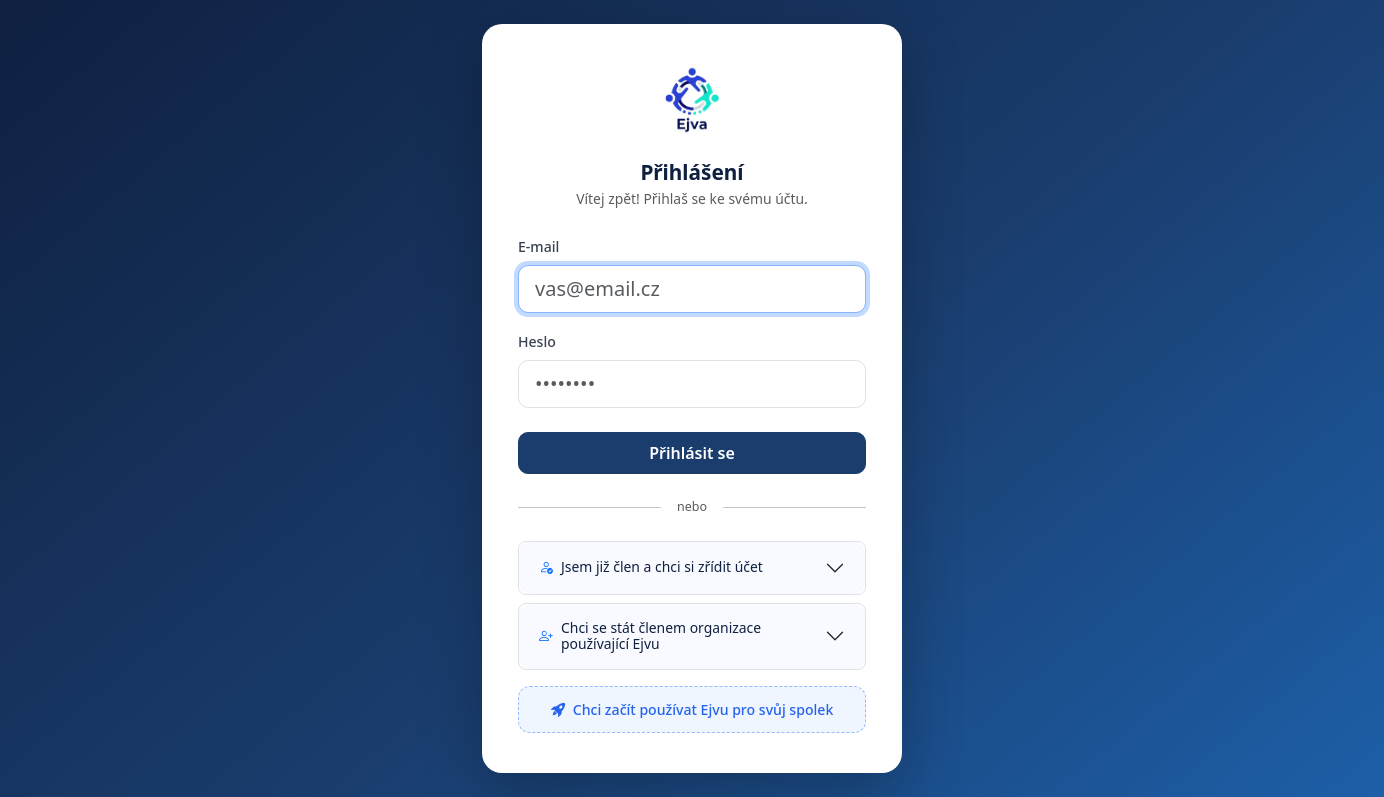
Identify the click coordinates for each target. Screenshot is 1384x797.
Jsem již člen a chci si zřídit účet (651, 566)
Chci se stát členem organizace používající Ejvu (650, 636)
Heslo (537, 341)
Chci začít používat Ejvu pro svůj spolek (692, 709)
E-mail (538, 246)
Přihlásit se (692, 453)
